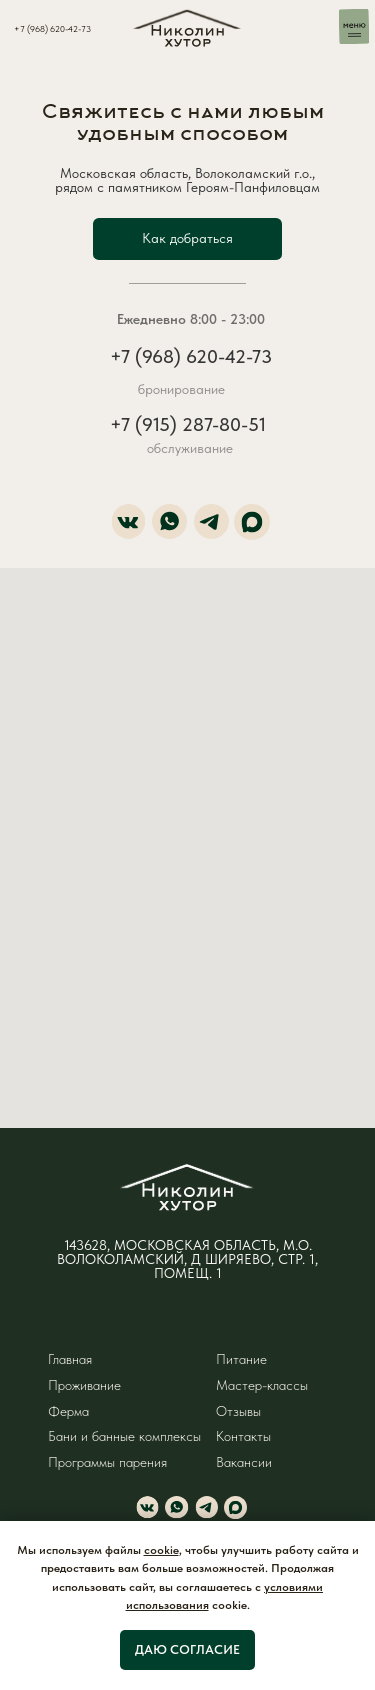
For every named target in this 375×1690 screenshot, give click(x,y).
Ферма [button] (68, 1411)
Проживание (84, 1385)
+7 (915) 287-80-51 (188, 424)
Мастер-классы (262, 1385)
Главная (70, 1359)
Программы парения (107, 1462)
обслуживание (190, 448)
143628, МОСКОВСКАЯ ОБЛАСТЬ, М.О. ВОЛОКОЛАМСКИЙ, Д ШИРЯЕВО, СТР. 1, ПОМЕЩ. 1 (187, 1259)
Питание (241, 1359)
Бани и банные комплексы (124, 1436)
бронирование (181, 389)
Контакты (243, 1436)
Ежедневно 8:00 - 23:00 (191, 319)
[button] (188, 238)
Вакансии (244, 1462)
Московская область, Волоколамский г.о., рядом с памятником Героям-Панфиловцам (187, 180)
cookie (161, 1550)
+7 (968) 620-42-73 (52, 28)
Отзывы (238, 1411)
